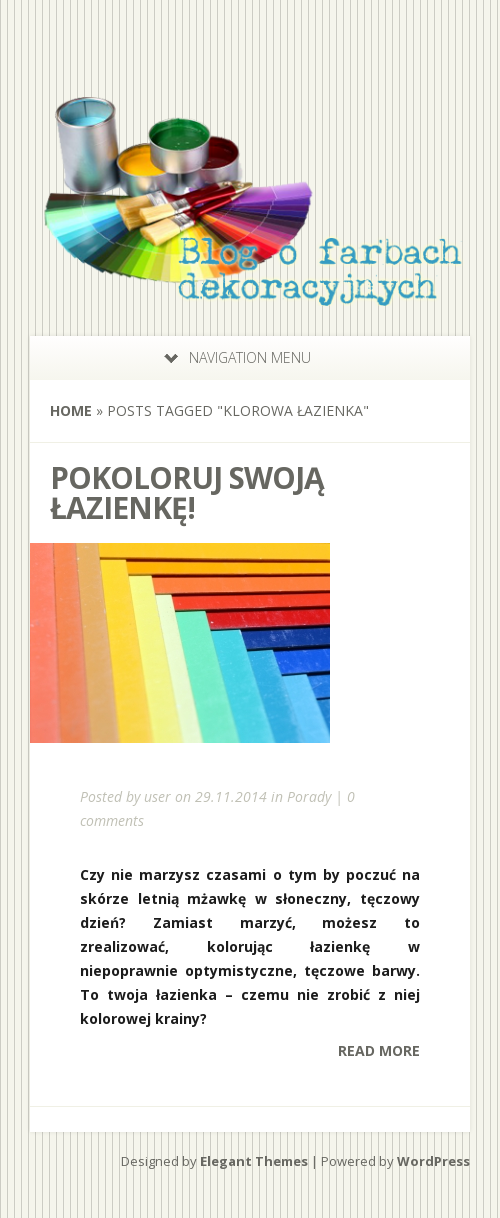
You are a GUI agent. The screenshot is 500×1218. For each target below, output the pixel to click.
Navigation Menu (237, 357)
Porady (309, 796)
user (157, 796)
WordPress (433, 1161)
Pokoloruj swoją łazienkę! (187, 492)
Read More (379, 1050)
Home (71, 410)
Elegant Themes (254, 1161)
